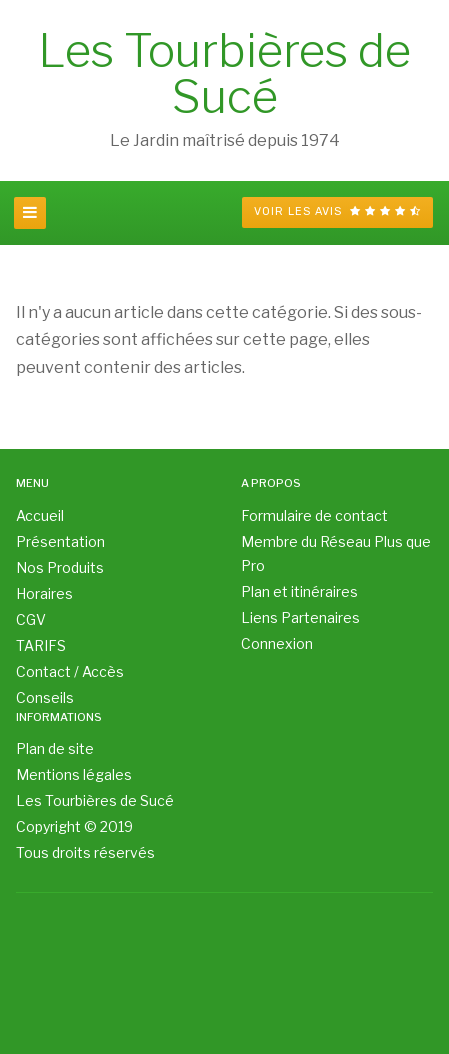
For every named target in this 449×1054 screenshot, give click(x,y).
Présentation (60, 541)
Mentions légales (74, 774)
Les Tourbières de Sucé (95, 800)
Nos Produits (60, 567)
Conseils (45, 697)
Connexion (277, 643)
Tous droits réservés (85, 852)
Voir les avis (337, 211)
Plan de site (55, 748)
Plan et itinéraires (299, 591)
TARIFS (41, 645)
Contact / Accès (70, 671)
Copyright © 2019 (74, 826)
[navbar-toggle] (30, 213)
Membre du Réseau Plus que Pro (336, 553)
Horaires (44, 593)
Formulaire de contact (314, 515)
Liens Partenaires (300, 617)
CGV (31, 619)
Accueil (40, 515)
